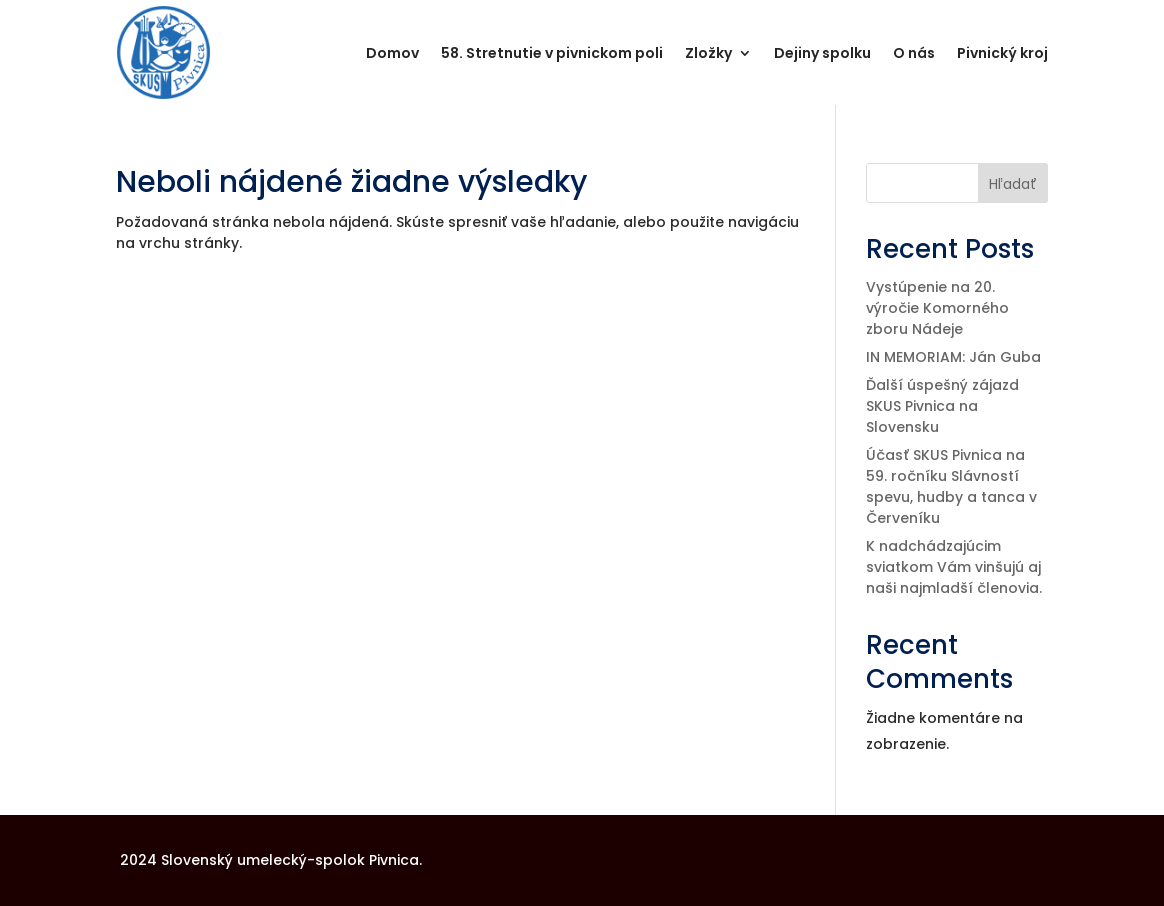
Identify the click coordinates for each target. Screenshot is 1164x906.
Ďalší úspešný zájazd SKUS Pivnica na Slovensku (942, 406)
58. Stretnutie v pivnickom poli (552, 53)
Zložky (708, 53)
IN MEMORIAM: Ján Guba (953, 357)
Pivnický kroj (1002, 53)
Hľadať (1013, 184)
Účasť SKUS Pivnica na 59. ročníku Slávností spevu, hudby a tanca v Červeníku (951, 486)
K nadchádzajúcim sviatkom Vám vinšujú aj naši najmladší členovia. (954, 567)
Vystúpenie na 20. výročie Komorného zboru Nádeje (937, 308)
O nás (914, 53)
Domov (392, 53)
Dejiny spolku (822, 53)
